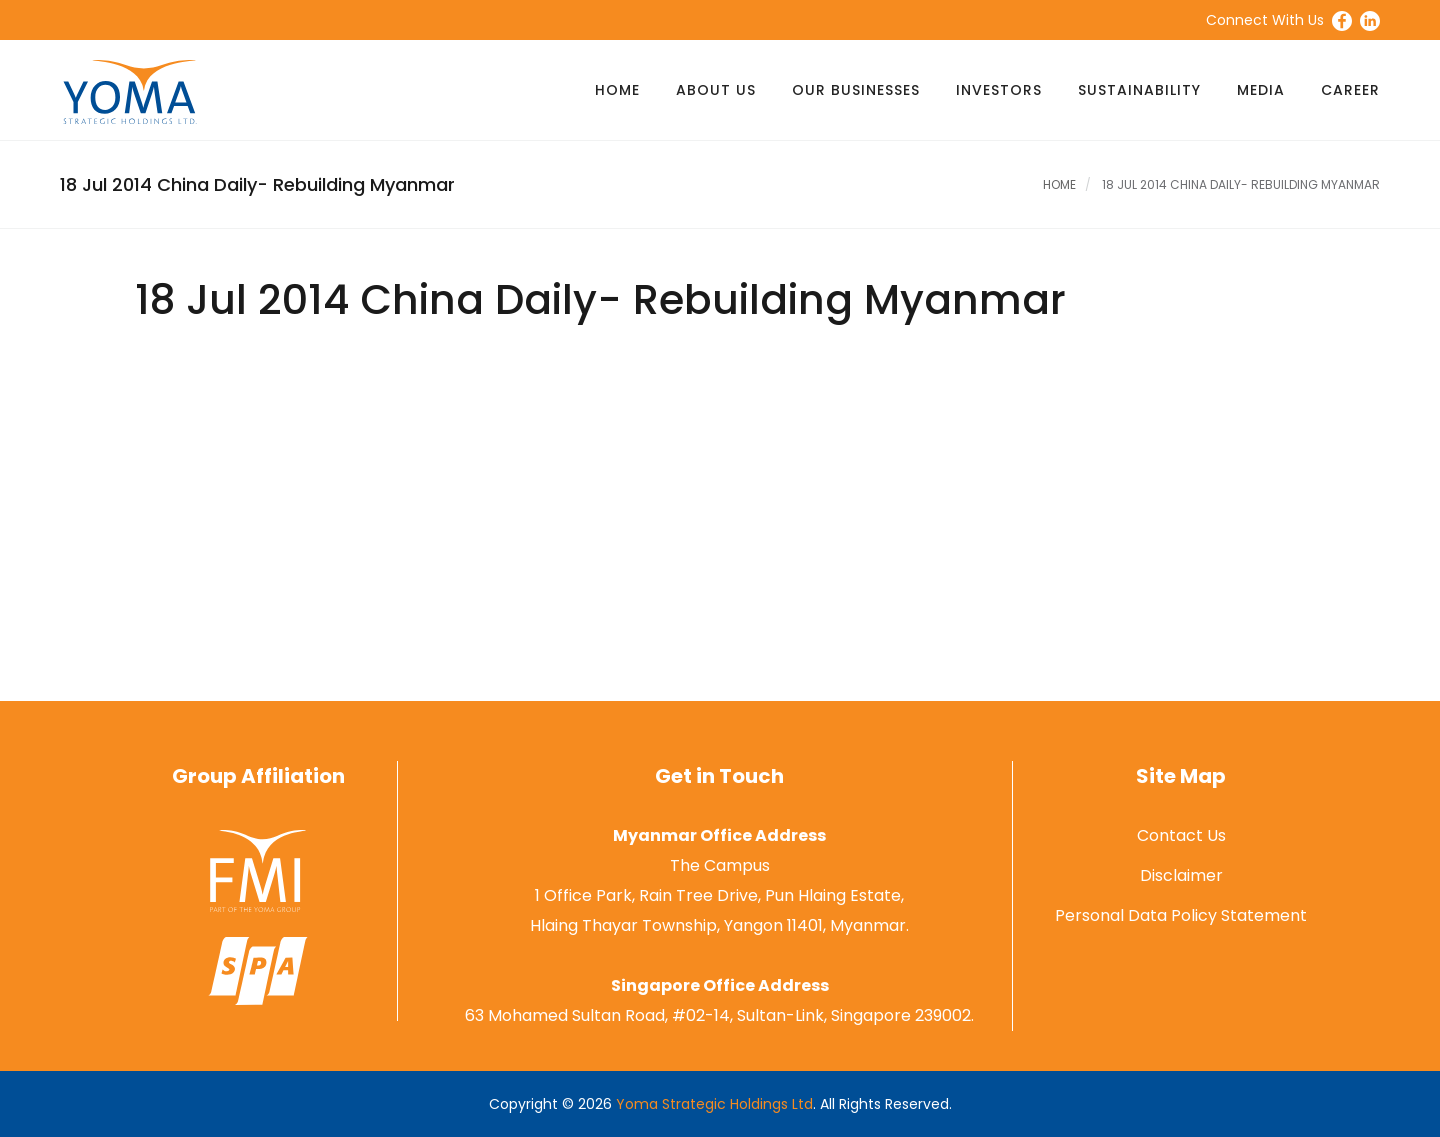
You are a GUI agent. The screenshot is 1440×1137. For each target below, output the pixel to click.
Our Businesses (856, 90)
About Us (716, 90)
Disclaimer (1181, 875)
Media (1261, 90)
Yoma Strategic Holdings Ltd (714, 1104)
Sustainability (1139, 90)
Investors (999, 90)
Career (1350, 90)
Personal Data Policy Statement (1181, 915)
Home (617, 90)
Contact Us (1181, 835)
